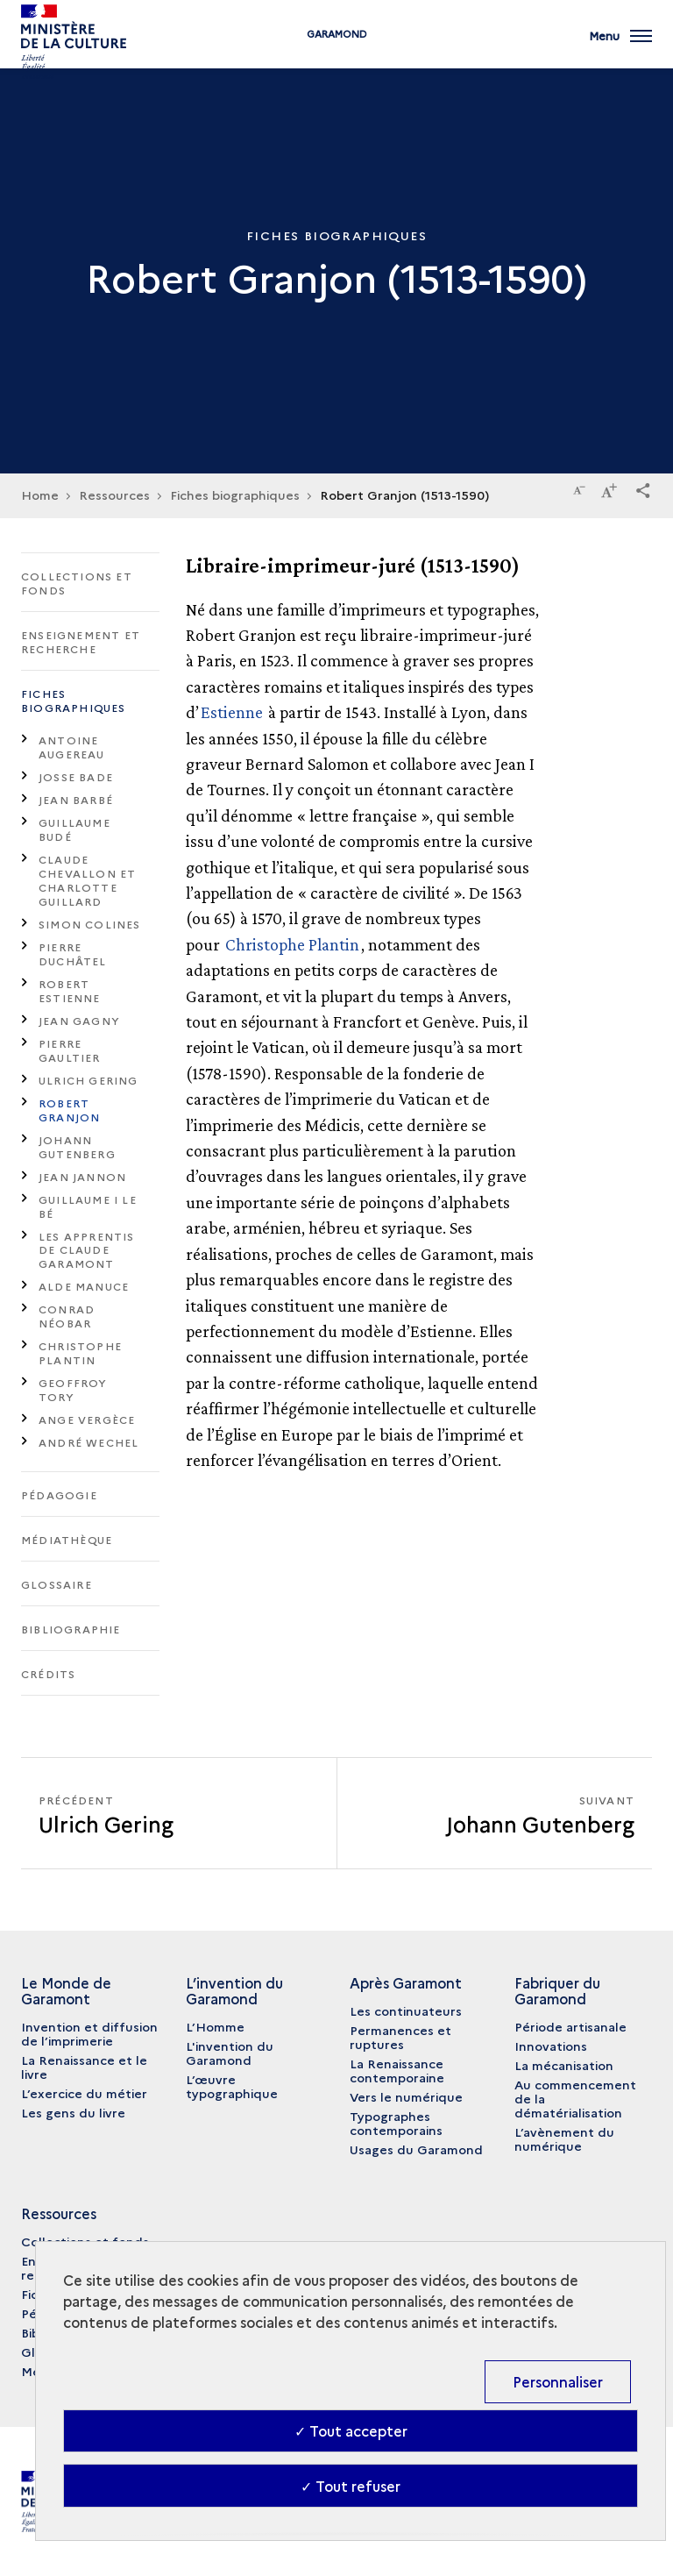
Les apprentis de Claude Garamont (87, 1249)
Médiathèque (66, 1539)
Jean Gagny (79, 1020)
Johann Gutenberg (77, 1146)
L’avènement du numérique (564, 2138)
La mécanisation (563, 2065)
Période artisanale (570, 2026)
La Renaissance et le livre (84, 2066)
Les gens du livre (73, 2112)
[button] (643, 487)
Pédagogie (59, 1494)
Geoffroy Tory (73, 1389)
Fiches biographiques (73, 700)
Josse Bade (76, 776)
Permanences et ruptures (400, 2037)
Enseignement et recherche (80, 641)
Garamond (337, 54)
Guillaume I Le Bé (88, 1206)
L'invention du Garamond (229, 2052)
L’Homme (215, 2026)
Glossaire (56, 1583)
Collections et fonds (76, 582)
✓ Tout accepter (350, 2430)
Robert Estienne (70, 990)
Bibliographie (71, 1628)
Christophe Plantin (80, 1352)
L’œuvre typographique (232, 2086)
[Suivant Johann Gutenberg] (494, 1813)
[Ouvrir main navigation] (620, 44)
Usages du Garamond (416, 2149)
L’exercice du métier (84, 2093)
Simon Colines (90, 923)
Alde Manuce (84, 1285)
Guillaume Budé (74, 829)
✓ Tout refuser (350, 2485)
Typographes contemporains (396, 2122)
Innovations (550, 2045)
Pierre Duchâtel (73, 953)
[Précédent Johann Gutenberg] (179, 1813)
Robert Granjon (69, 1109)
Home (40, 494)
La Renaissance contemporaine (397, 2070)
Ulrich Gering (88, 1079)
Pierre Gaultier (70, 1049)
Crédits (48, 1673)
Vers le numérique (406, 2096)
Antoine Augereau (72, 746)
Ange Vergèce (87, 1419)
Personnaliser (558, 2381)
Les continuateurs (406, 2010)
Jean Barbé (76, 799)
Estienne (232, 712)
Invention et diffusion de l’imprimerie (89, 2033)
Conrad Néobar (67, 1315)
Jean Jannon (82, 1176)
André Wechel (88, 1441)
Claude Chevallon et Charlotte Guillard (87, 879)
